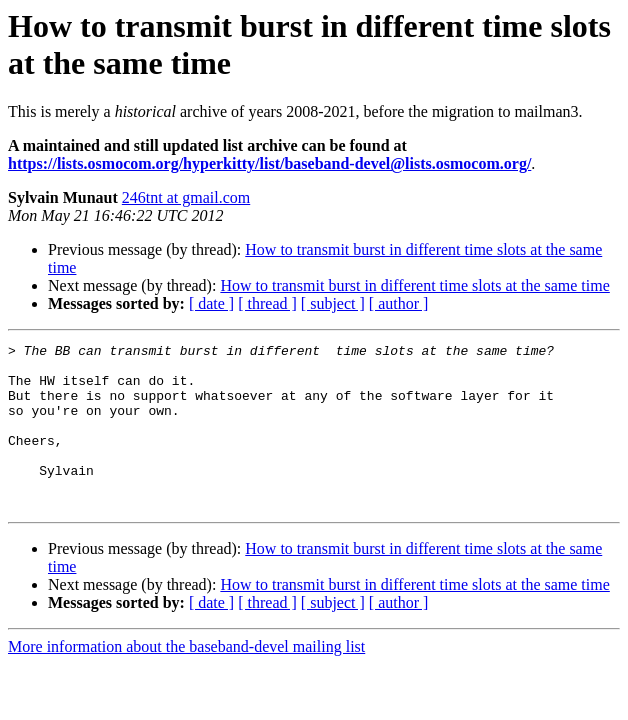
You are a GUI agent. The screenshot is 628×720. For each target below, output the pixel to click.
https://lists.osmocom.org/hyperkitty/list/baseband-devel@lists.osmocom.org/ (269, 163)
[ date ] (211, 303)
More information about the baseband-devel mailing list (186, 679)
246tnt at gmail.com (186, 197)
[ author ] (399, 303)
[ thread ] (267, 303)
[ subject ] (333, 303)
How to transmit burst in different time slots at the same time (414, 285)
